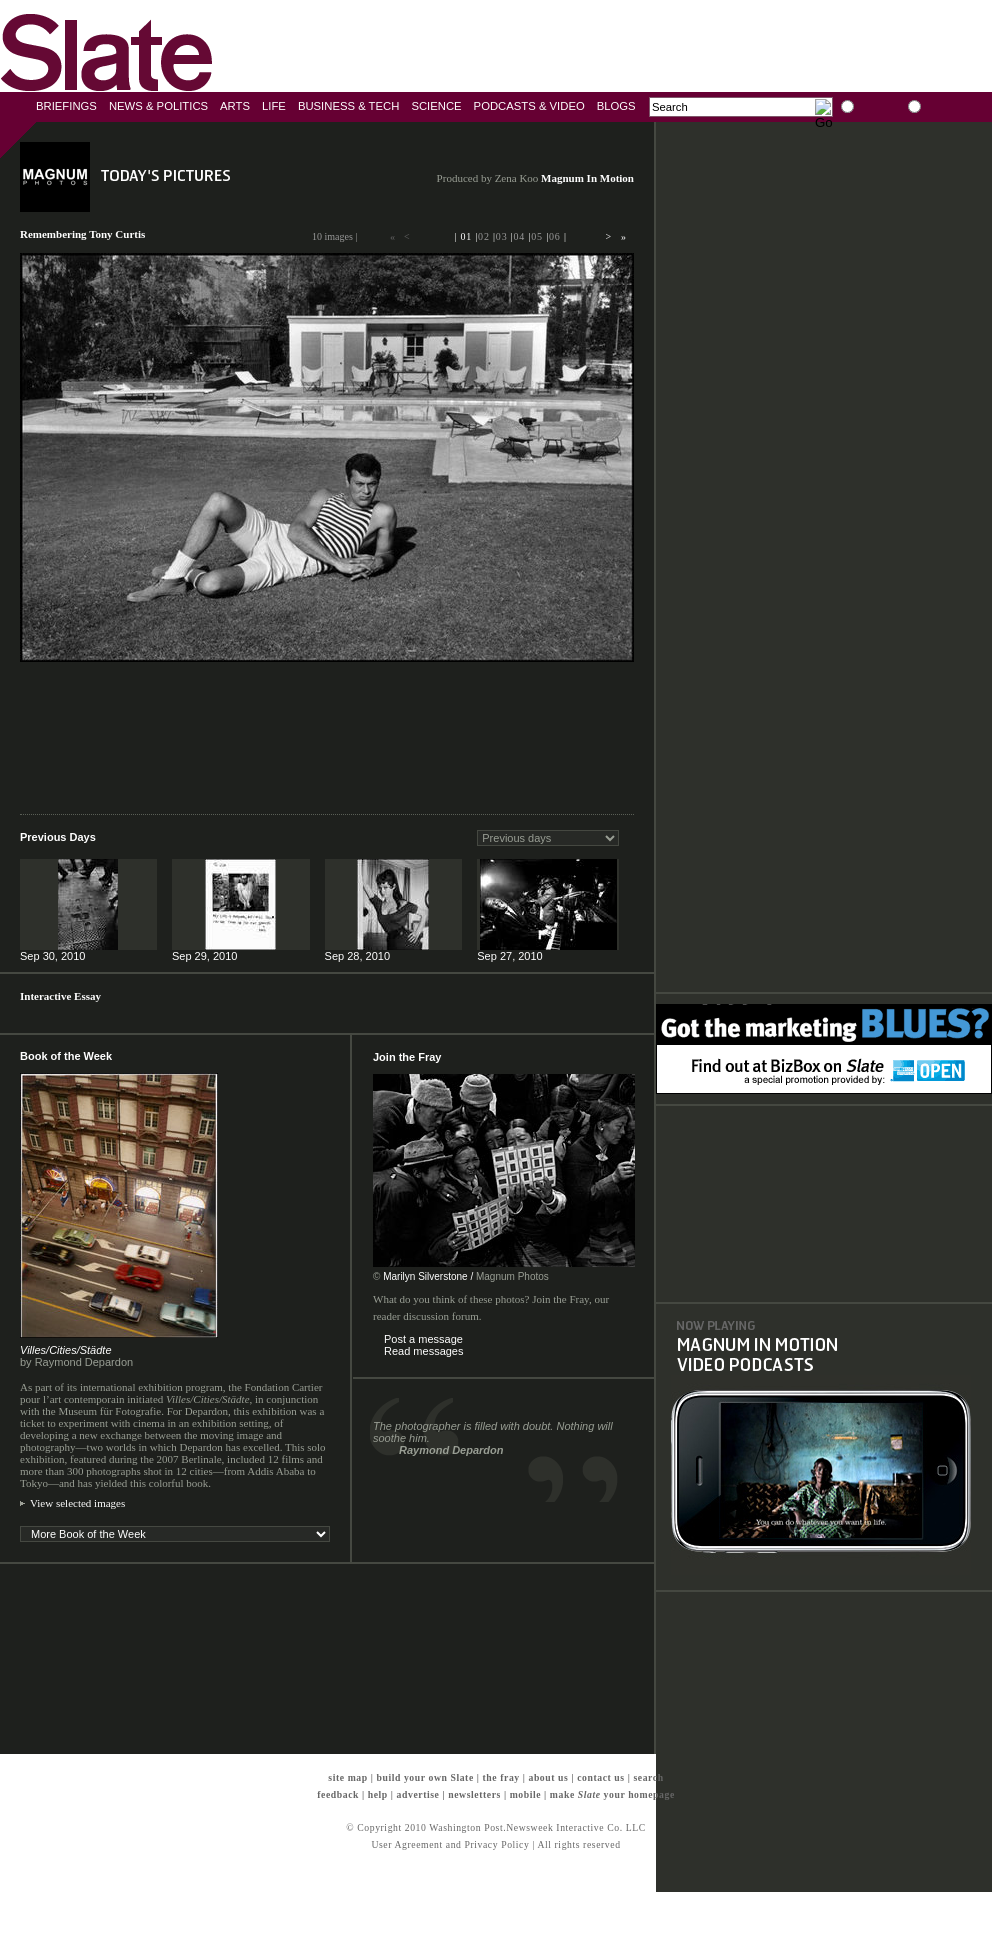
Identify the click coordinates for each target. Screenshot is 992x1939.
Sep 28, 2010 (357, 956)
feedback (338, 1794)
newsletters (474, 1794)
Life (274, 106)
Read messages (424, 1351)
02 (484, 236)
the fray (501, 1777)
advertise (418, 1794)
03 (502, 236)
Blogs (616, 106)
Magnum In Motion (587, 178)
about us (548, 1777)
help (378, 1794)
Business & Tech (349, 106)
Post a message (423, 1339)
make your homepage (612, 1794)
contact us (601, 1777)
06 (555, 236)
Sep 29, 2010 (204, 956)
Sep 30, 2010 (52, 956)
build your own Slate (424, 1777)
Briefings (66, 106)
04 (520, 236)
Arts (235, 106)
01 (466, 236)
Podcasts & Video (529, 106)
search (648, 1777)
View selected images (77, 1503)
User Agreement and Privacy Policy (450, 1844)
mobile (525, 1794)
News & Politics (158, 106)
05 (537, 236)
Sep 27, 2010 (509, 956)
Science (436, 106)
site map (347, 1777)
